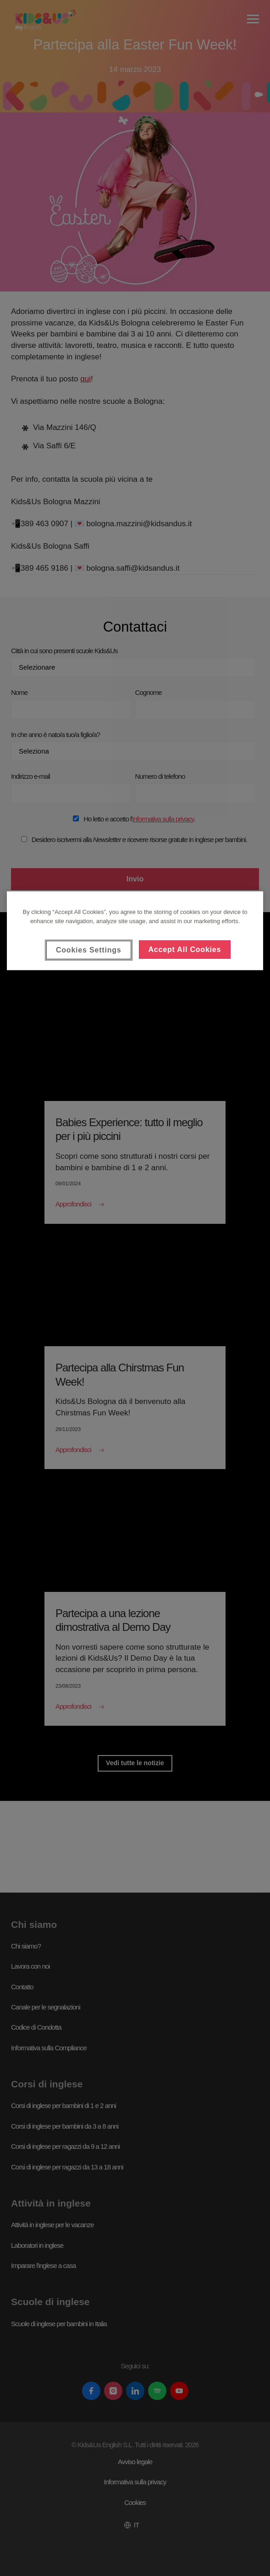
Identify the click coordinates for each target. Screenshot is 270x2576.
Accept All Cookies (185, 949)
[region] (135, 931)
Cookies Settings (88, 950)
